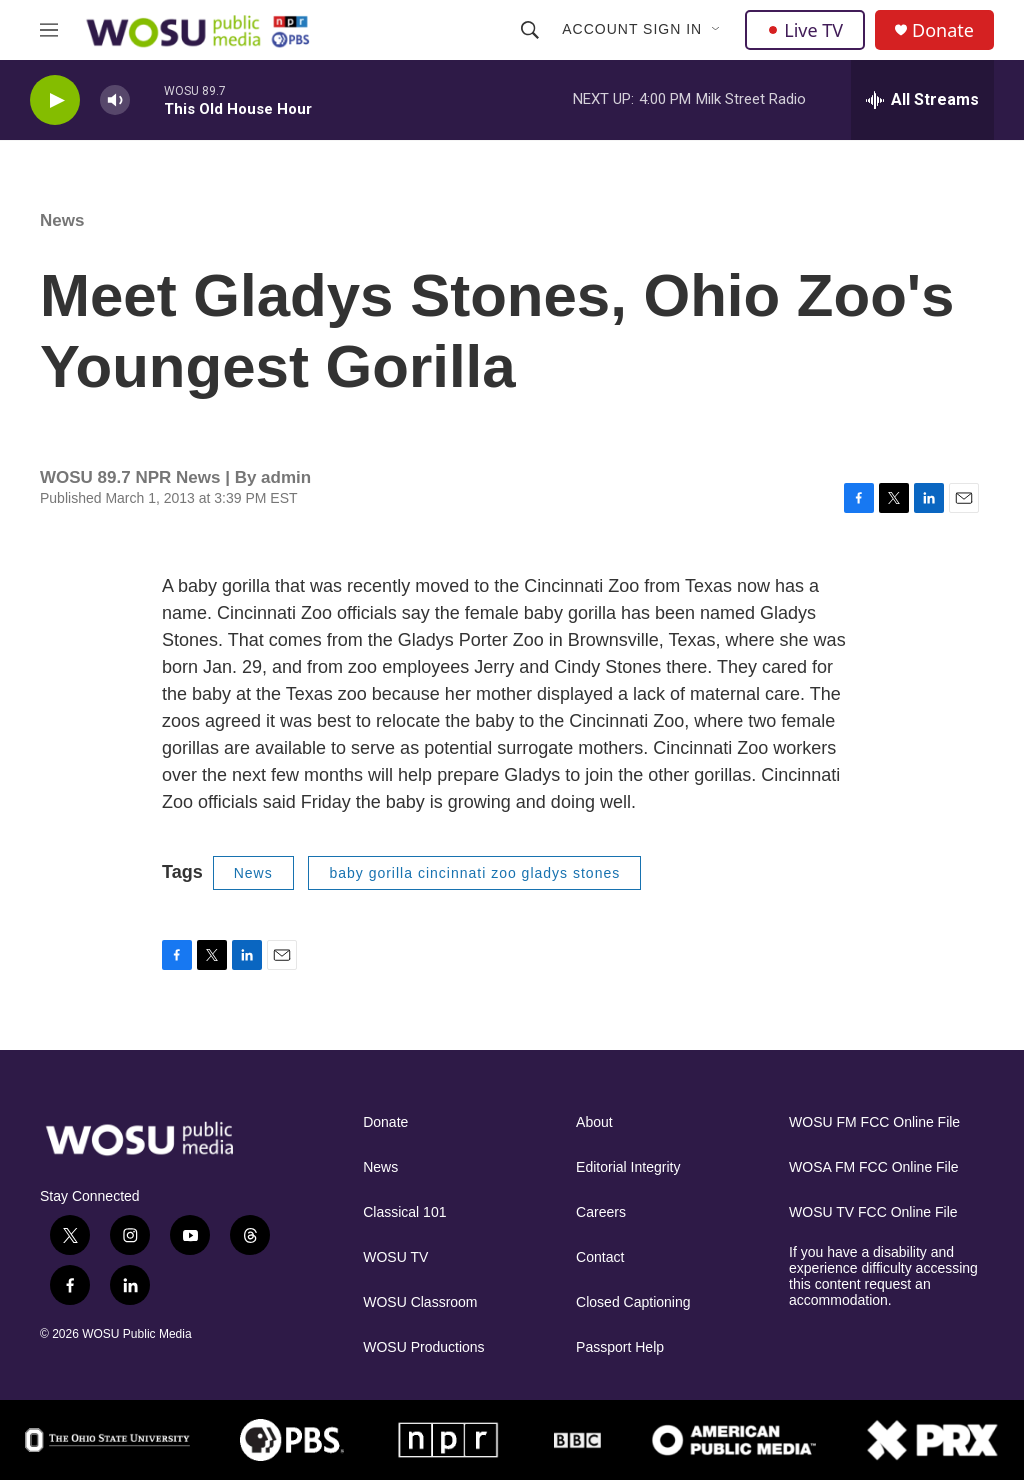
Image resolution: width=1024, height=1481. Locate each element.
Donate (943, 30)
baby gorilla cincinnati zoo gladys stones (474, 873)
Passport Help (620, 1347)
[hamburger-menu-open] (49, 30)
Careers (601, 1212)
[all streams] (922, 100)
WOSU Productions (423, 1347)
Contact (600, 1257)
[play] (55, 100)
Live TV (805, 30)
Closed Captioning (633, 1302)
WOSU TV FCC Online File (873, 1212)
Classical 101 (404, 1212)
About (594, 1122)
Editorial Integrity (628, 1167)
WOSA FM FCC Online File (874, 1167)
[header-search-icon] (530, 30)
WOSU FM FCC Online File (874, 1122)
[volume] (115, 100)
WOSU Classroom (420, 1302)
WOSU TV (395, 1257)
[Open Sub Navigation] (717, 30)
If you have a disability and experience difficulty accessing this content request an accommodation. (883, 1276)
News (62, 220)
